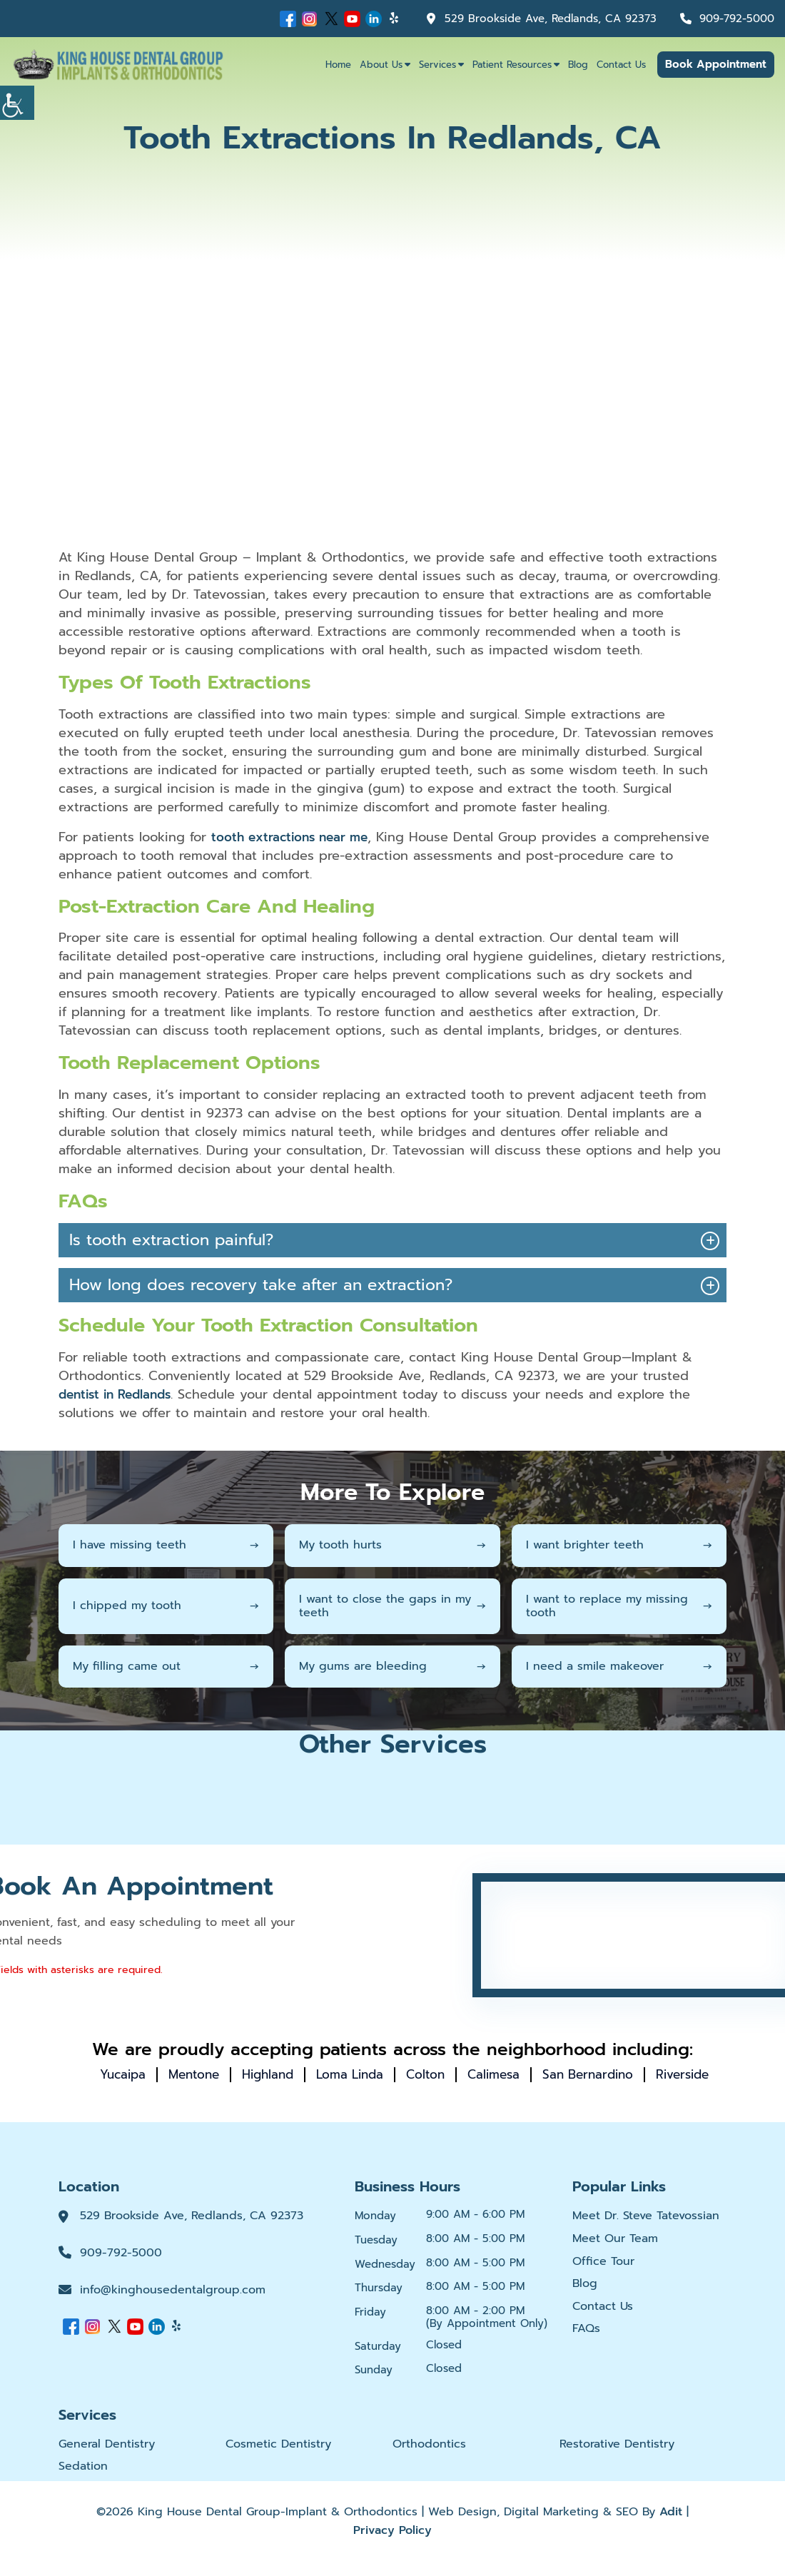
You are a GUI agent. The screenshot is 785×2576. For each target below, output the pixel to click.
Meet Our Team (615, 2254)
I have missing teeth (166, 1544)
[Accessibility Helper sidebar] (17, 103)
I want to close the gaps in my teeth (392, 1605)
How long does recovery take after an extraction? (260, 1285)
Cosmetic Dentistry (278, 2459)
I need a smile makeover (619, 1665)
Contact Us (621, 64)
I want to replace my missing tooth (619, 1605)
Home (338, 64)
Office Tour (603, 2276)
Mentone (222, 2074)
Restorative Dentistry (616, 2459)
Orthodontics (429, 2459)
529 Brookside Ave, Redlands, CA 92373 (537, 19)
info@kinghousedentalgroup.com (172, 2305)
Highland (300, 2074)
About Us (381, 64)
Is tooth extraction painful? (171, 1240)
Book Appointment (715, 64)
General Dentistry (107, 2459)
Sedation (83, 2482)
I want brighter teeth (619, 1544)
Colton (466, 2074)
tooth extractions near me (294, 837)
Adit (670, 2526)
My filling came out (166, 1665)
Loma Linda (387, 2074)
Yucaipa (147, 2074)
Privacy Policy (392, 2545)
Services (437, 64)
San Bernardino (636, 2074)
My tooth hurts (392, 1544)
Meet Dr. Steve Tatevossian (645, 2231)
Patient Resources (512, 64)
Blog (578, 64)
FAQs (586, 2344)
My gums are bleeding (392, 1665)
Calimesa (537, 2074)
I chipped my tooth (166, 1605)
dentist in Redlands (119, 1394)
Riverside (404, 2089)
